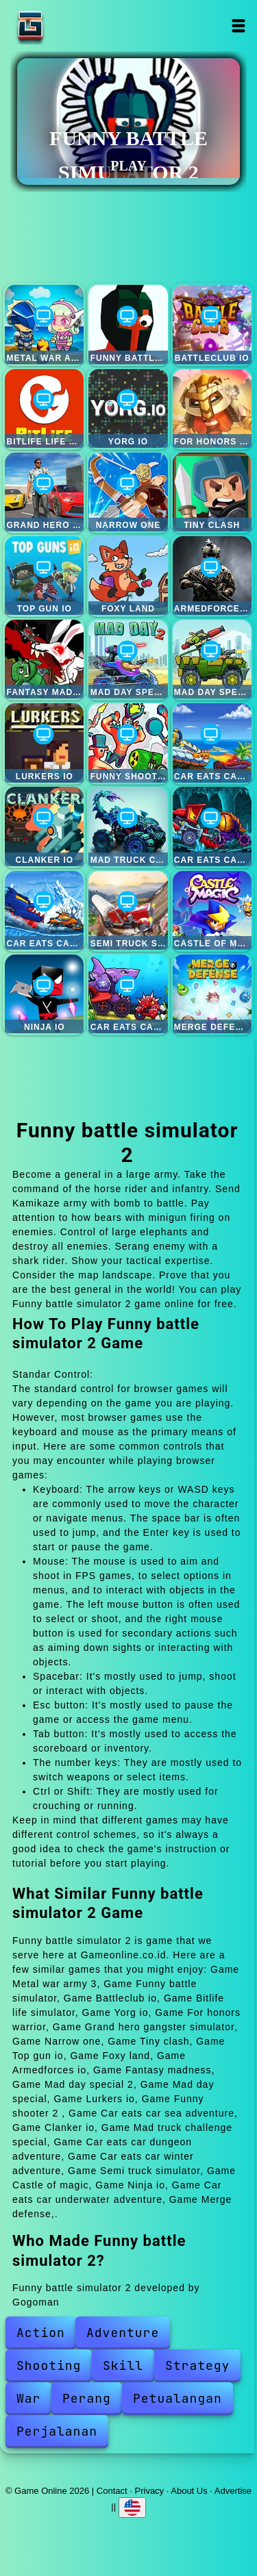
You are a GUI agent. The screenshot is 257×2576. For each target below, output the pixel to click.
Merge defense (212, 994)
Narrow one (127, 492)
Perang (86, 2398)
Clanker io (44, 826)
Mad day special (212, 659)
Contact (112, 2491)
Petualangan (177, 2398)
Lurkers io (44, 742)
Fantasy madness (44, 659)
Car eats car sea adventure (212, 742)
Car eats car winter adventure (44, 910)
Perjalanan (56, 2431)
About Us (189, 2491)
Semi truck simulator (127, 910)
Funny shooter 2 (127, 742)
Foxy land (127, 575)
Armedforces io (212, 575)
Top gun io (44, 575)
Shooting (48, 2365)
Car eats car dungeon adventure (212, 826)
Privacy (149, 2491)
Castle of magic (212, 910)
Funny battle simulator (127, 324)
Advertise (233, 2491)
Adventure (122, 2332)
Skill (123, 2365)
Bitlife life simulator (44, 408)
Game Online (73, 25)
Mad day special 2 (127, 659)
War (28, 2398)
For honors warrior (212, 408)
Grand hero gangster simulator (44, 492)
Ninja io (44, 994)
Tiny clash (212, 492)
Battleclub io (212, 324)
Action (40, 2332)
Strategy (197, 2365)
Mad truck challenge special (127, 826)
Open (238, 25)
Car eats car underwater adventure (127, 994)
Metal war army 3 (44, 324)
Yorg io (127, 408)
